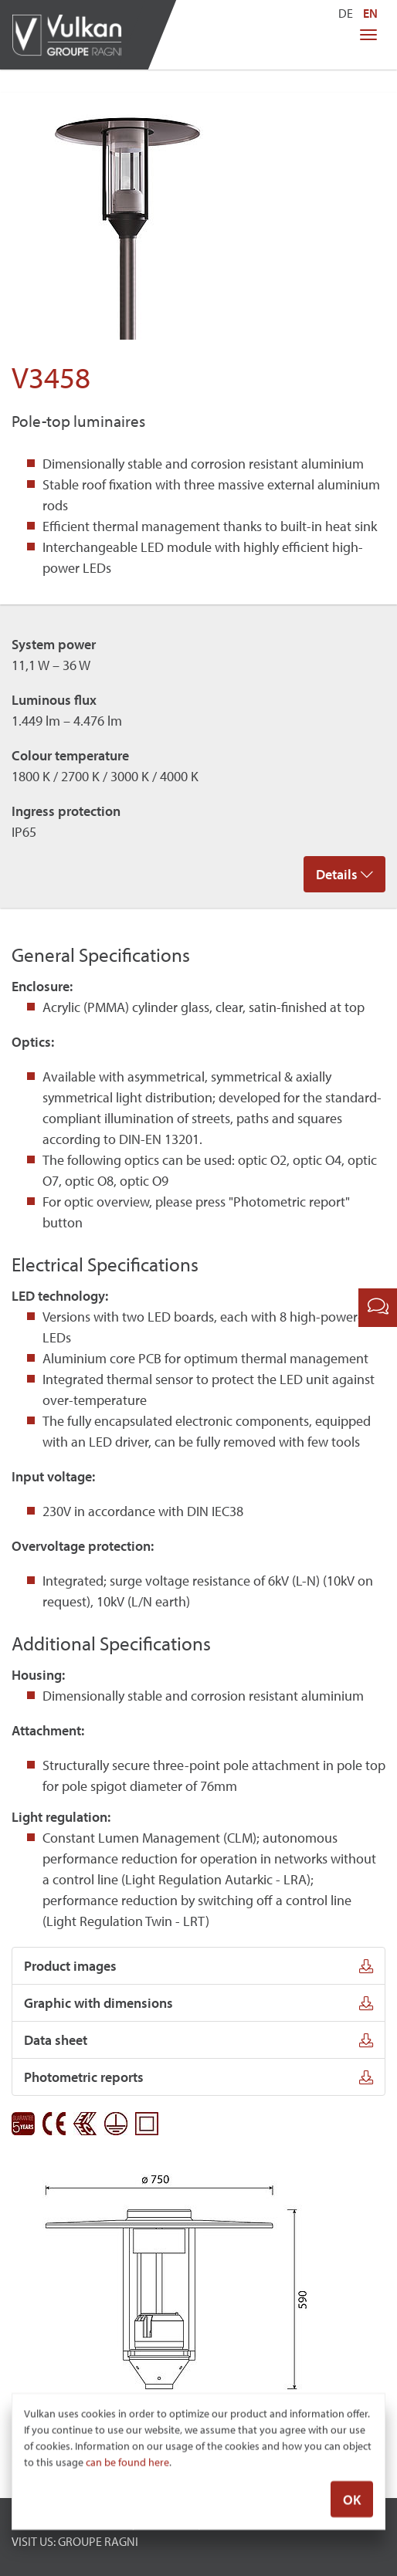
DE (345, 13)
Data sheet (198, 2040)
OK (352, 2500)
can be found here (127, 2462)
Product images (198, 1966)
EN (370, 13)
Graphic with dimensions (198, 2003)
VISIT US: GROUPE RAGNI (75, 2541)
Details (344, 874)
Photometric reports (198, 2077)
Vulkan (73, 34)
